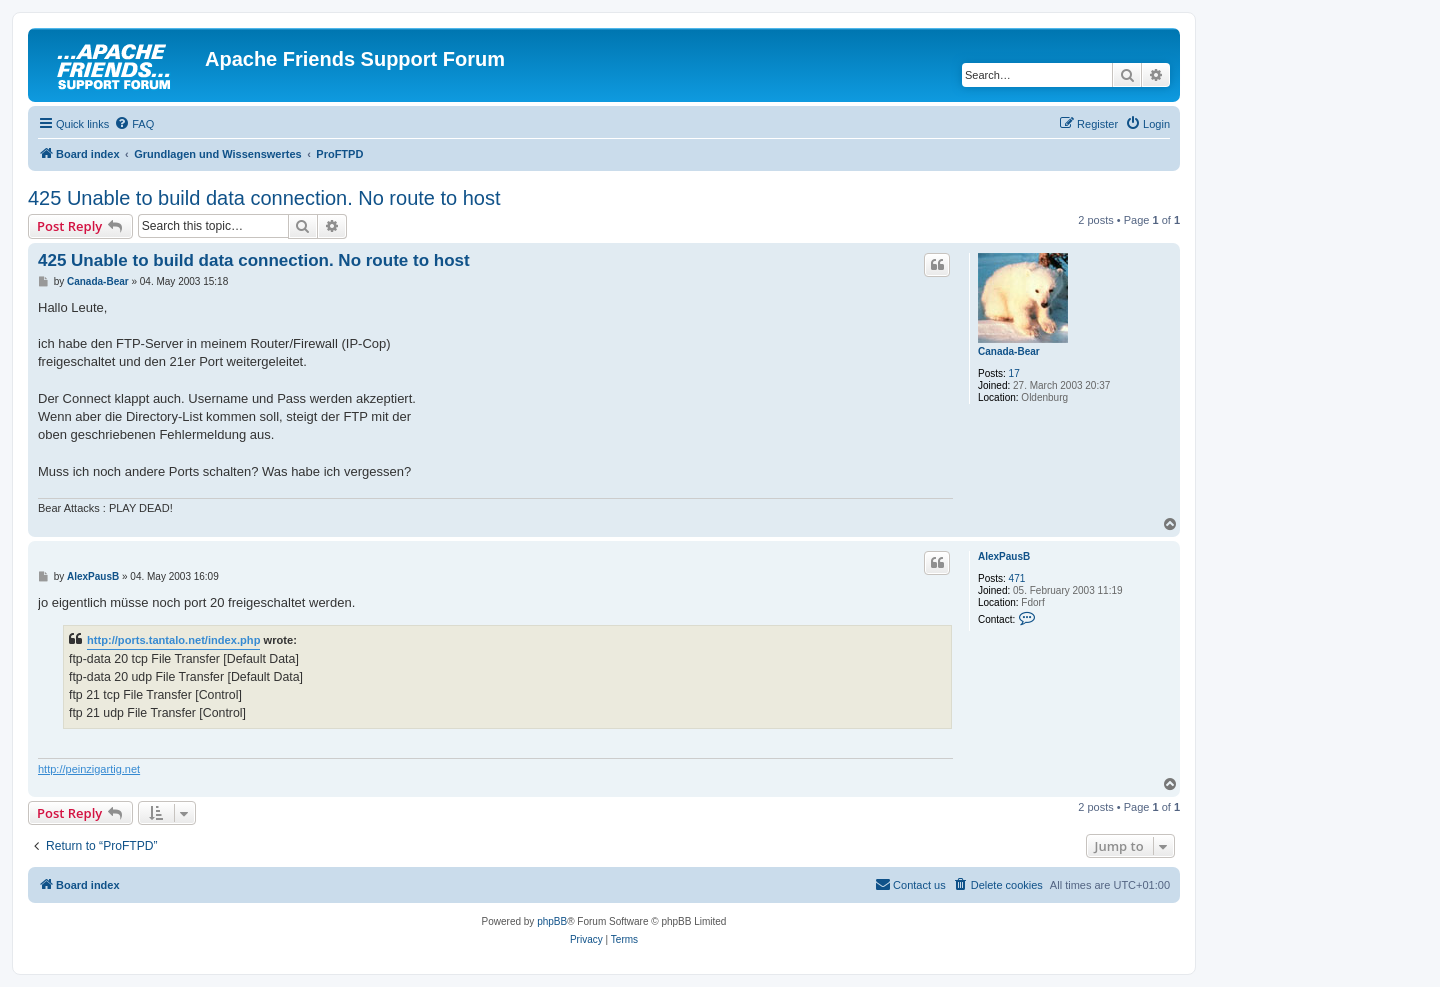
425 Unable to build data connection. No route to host (264, 198)
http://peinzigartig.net (89, 769)
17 (1014, 373)
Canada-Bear (1009, 351)
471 (1017, 578)
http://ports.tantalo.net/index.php (173, 640)
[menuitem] (134, 124)
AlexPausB (1004, 556)
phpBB (552, 921)
